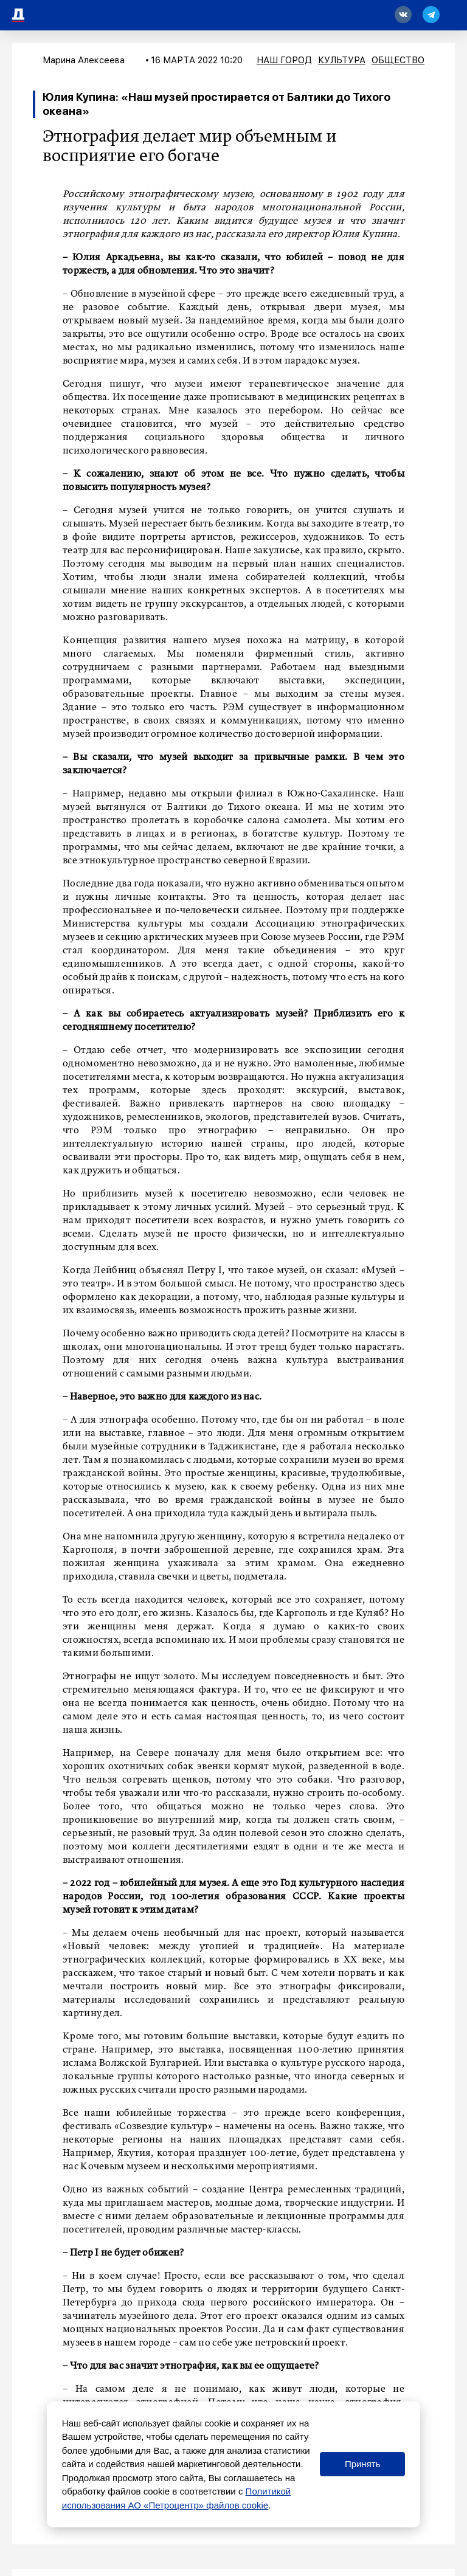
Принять (363, 2464)
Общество (398, 60)
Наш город (284, 60)
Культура (341, 60)
